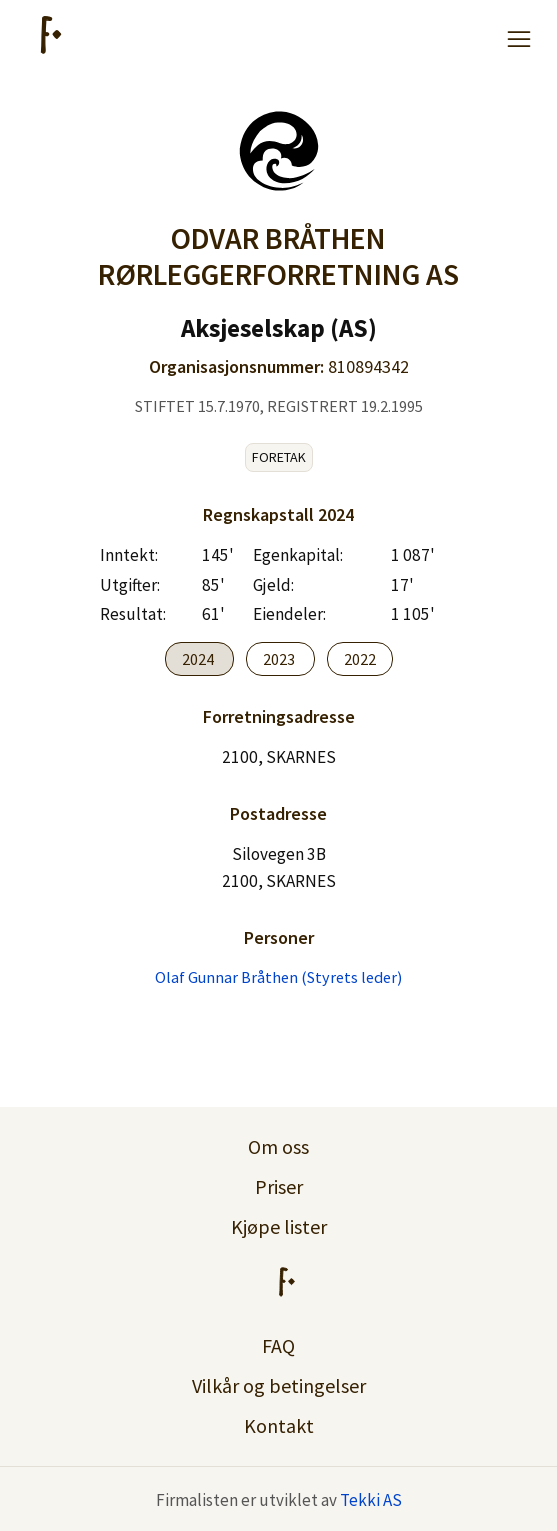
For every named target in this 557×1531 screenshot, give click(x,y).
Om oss (278, 1146)
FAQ (278, 1345)
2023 (280, 659)
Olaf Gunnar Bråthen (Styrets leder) (278, 977)
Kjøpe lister (279, 1226)
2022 (360, 659)
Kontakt (279, 1425)
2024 (199, 659)
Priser (279, 1186)
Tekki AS (371, 1500)
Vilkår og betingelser (279, 1385)
